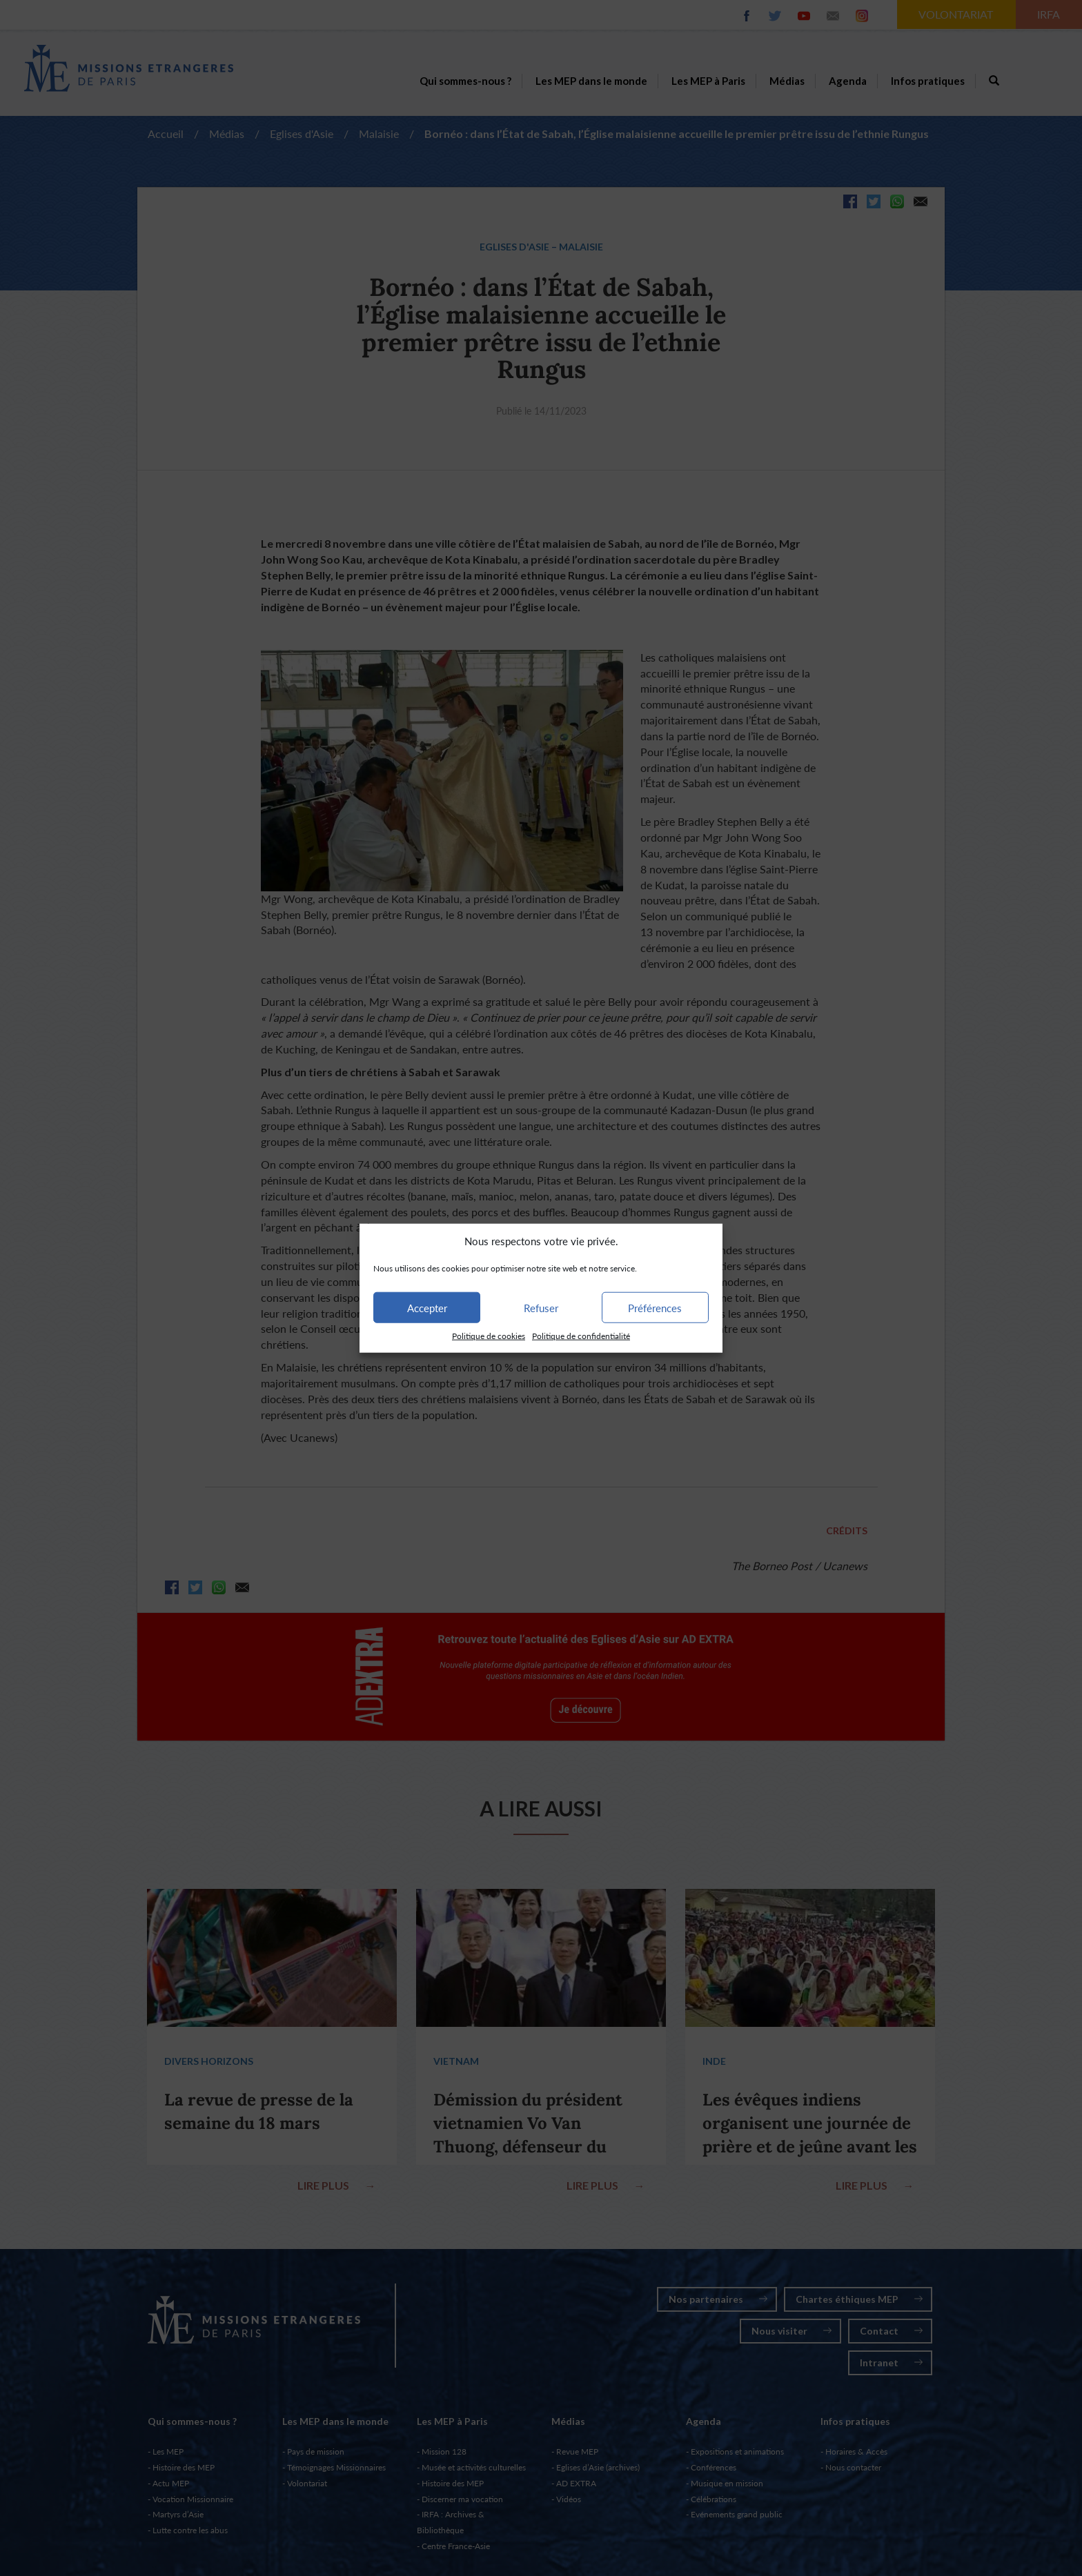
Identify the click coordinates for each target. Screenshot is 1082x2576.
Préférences (655, 1308)
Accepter (427, 1308)
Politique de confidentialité (581, 1336)
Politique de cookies (488, 1336)
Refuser (541, 1308)
